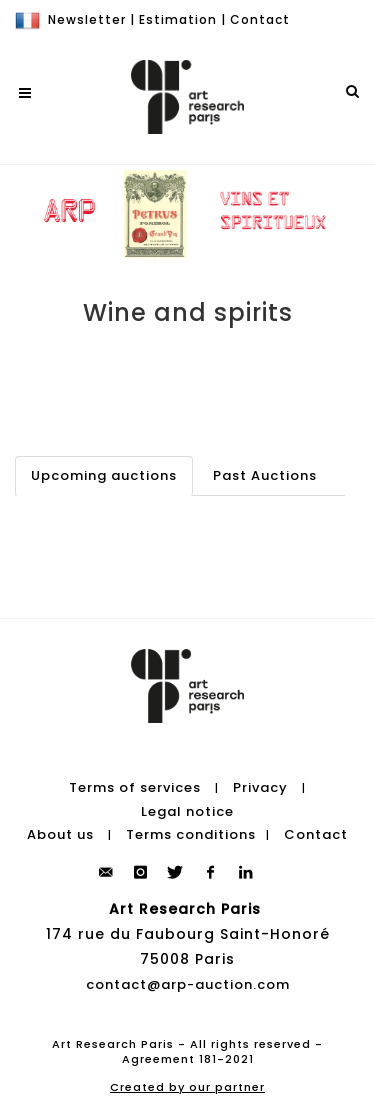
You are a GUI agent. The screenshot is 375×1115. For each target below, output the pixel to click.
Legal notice (187, 811)
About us (60, 834)
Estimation (178, 19)
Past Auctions (265, 475)
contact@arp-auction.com (188, 984)
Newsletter (87, 19)
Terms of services (135, 787)
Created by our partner (187, 1087)
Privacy (260, 787)
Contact (260, 19)
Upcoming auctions (104, 475)
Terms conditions (191, 834)
